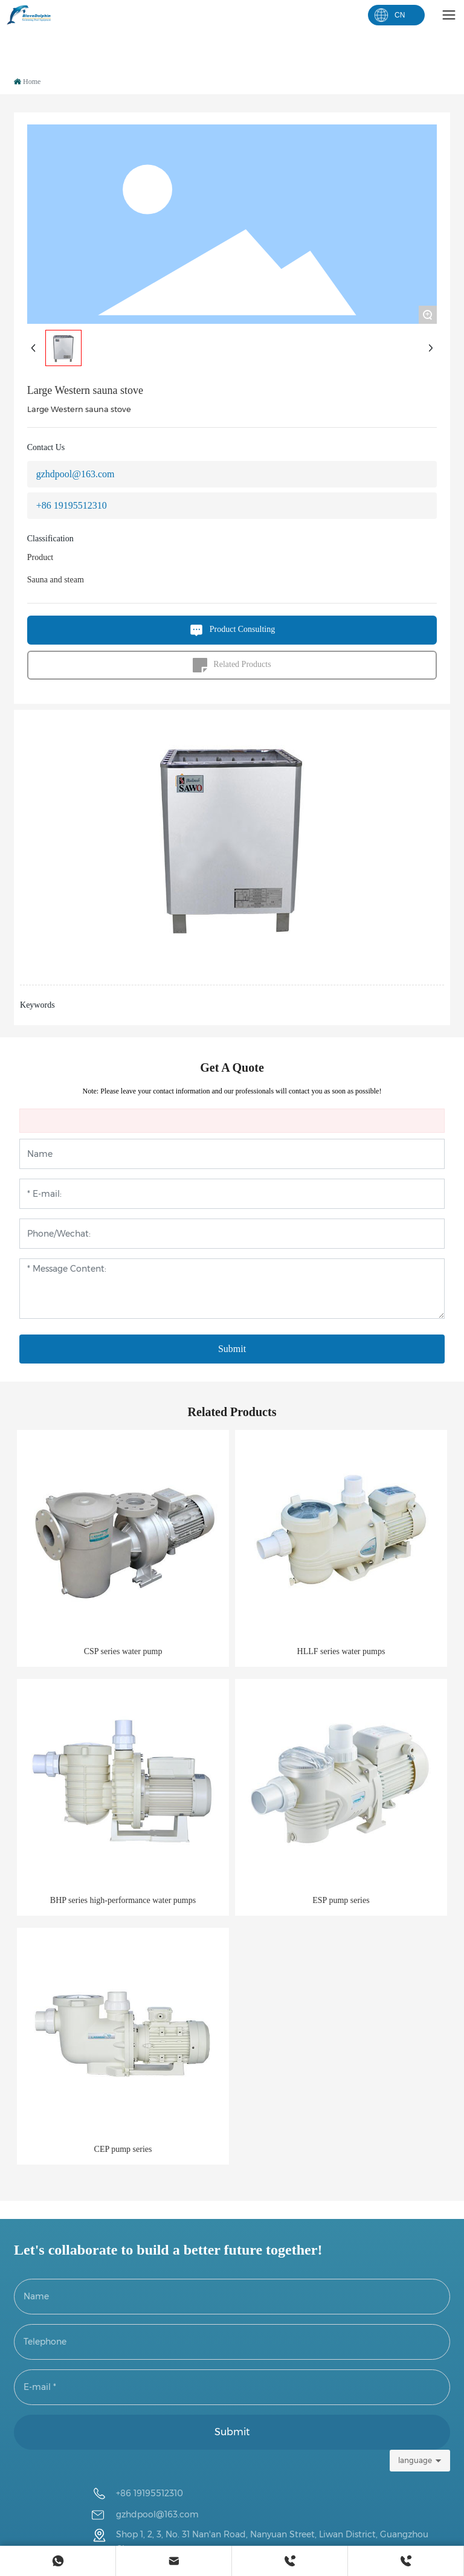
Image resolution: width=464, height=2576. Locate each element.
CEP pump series (123, 2149)
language (415, 2460)
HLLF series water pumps (341, 1651)
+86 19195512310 (71, 505)
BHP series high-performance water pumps (123, 1900)
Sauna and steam (55, 579)
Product (40, 557)
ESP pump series (340, 1900)
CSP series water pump (123, 1651)
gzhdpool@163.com (75, 474)
